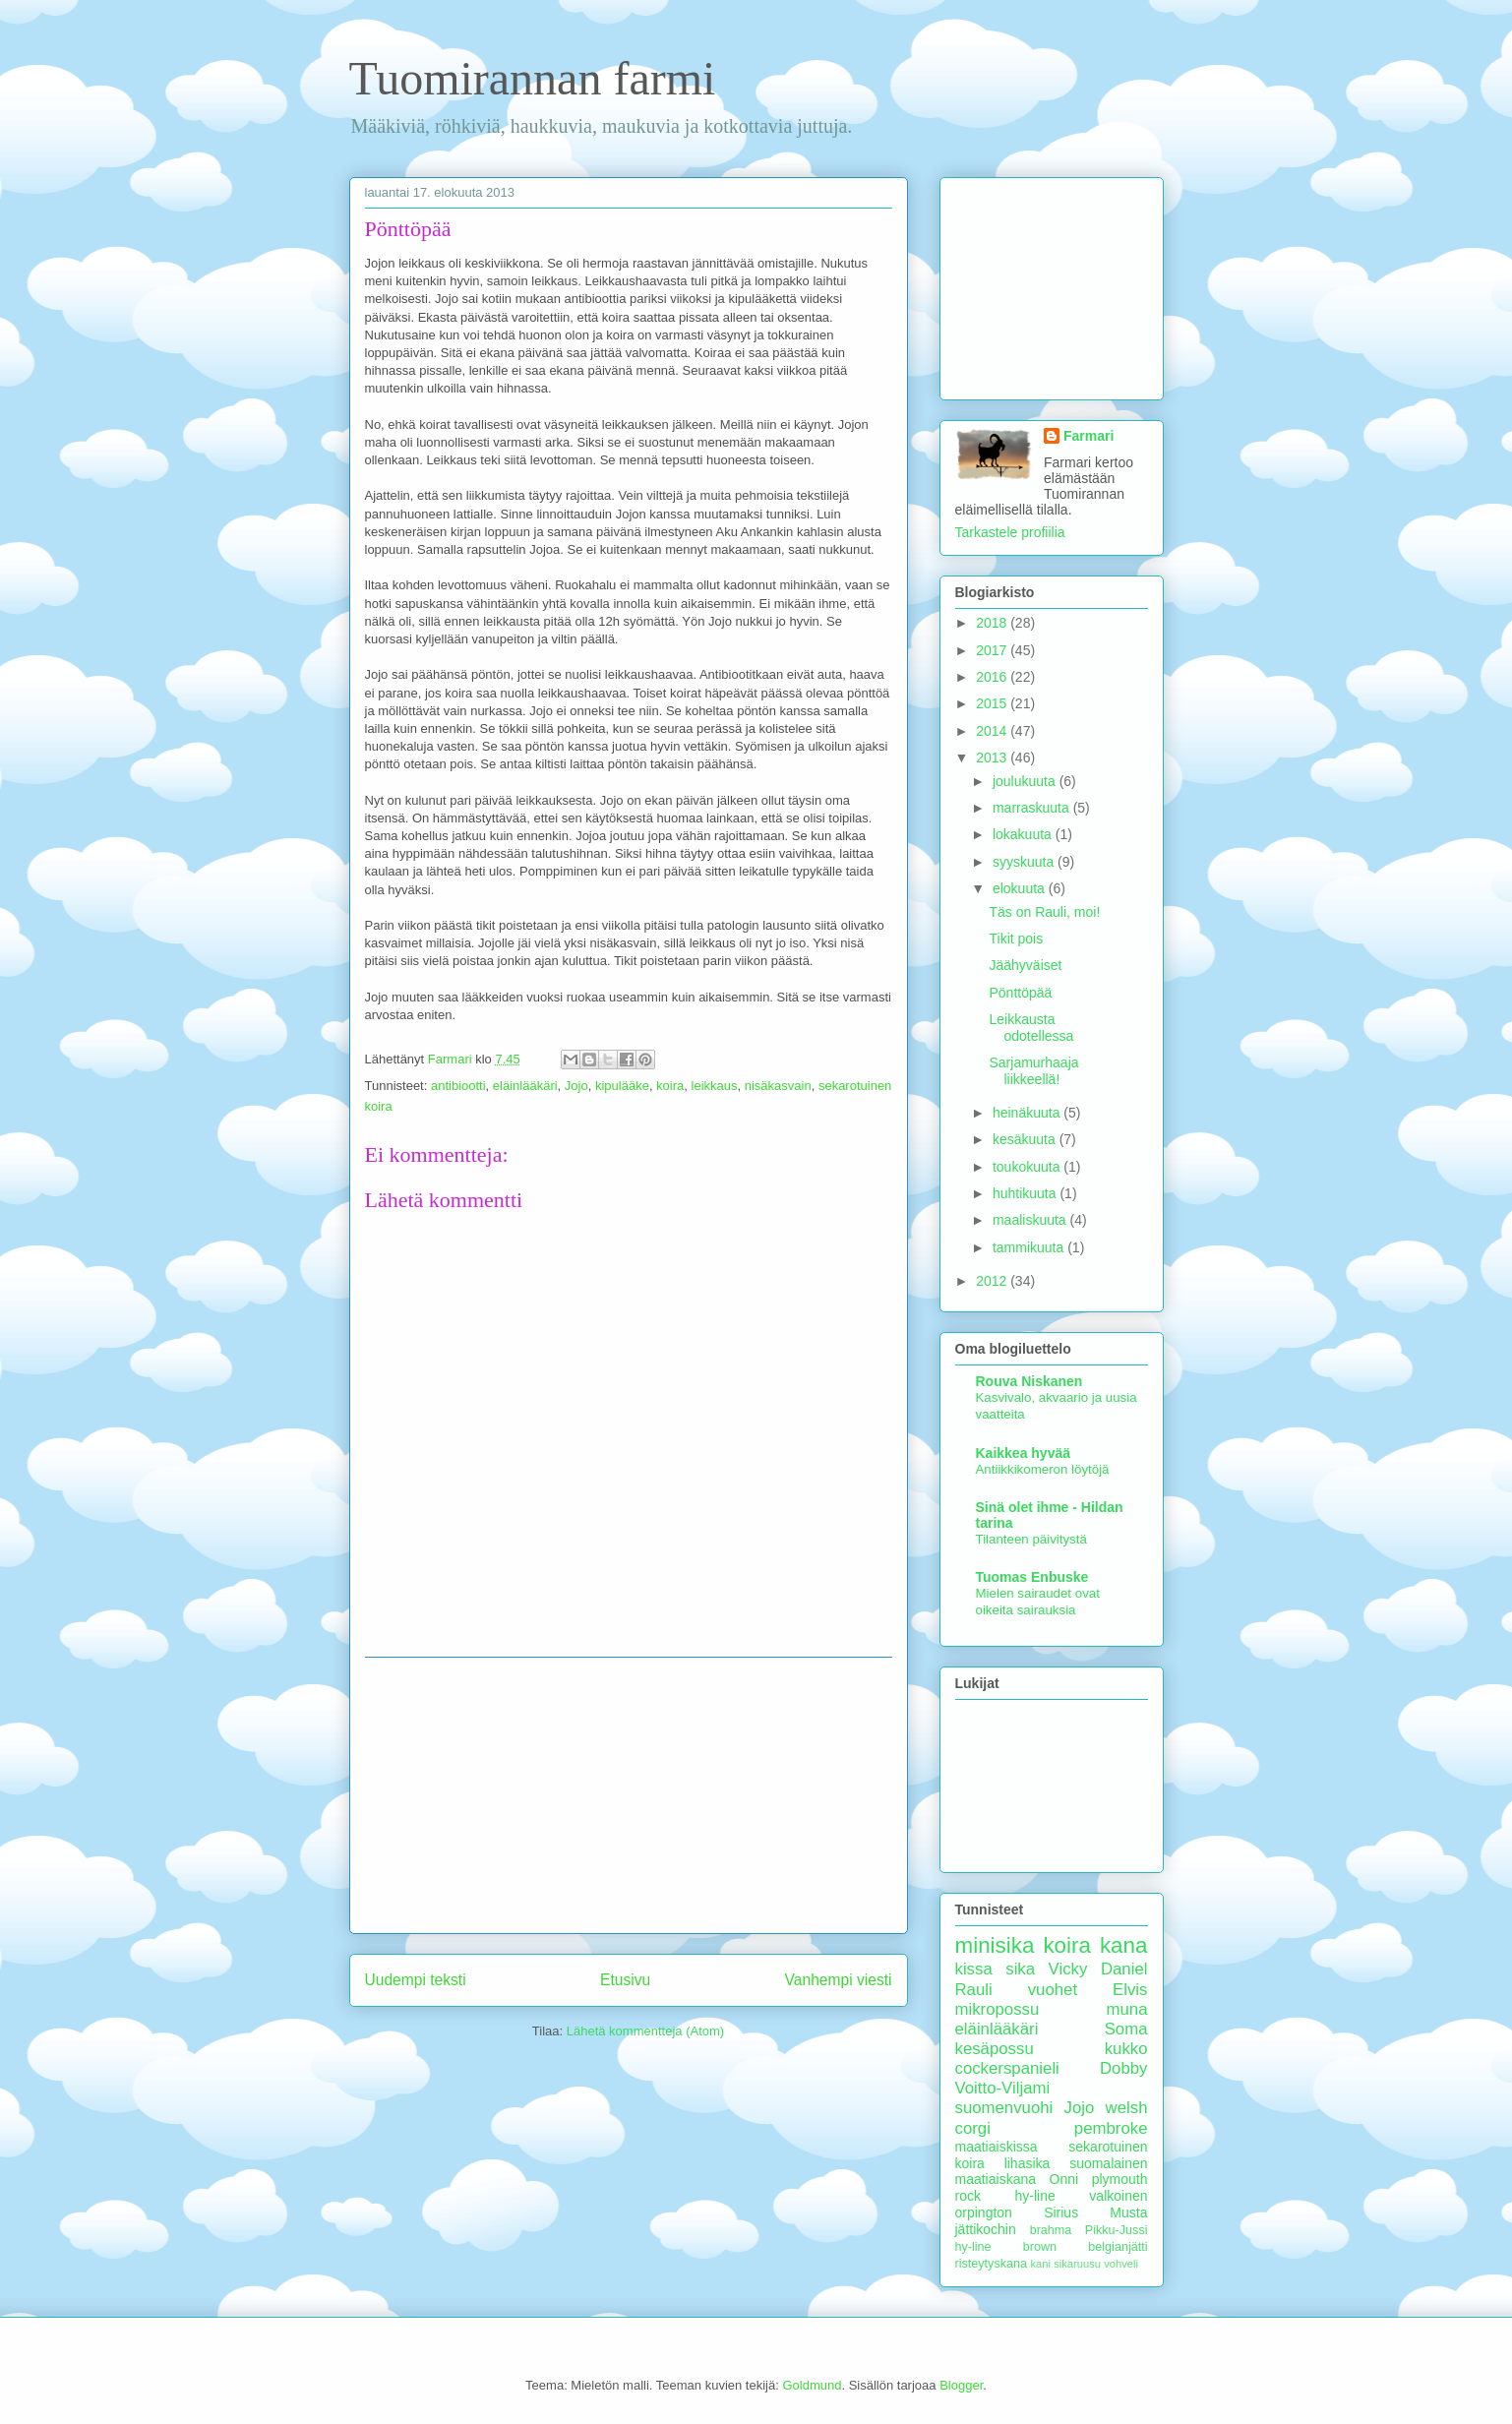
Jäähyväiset (1025, 965)
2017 (993, 650)
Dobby (1124, 2068)
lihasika (1027, 2163)
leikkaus (715, 1085)
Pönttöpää (1020, 992)
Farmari (1088, 436)
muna (1127, 2009)
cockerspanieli (1007, 2068)
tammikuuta (1030, 1247)
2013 (993, 757)
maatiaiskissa (996, 2146)
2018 (993, 623)
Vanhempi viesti (838, 1979)
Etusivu (625, 1979)
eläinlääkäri (525, 1085)
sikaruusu (1077, 2264)
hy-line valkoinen (1081, 2196)
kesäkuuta (1026, 1139)
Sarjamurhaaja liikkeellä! (1033, 1071)
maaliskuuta (1031, 1220)
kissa (974, 1969)
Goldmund (811, 2385)
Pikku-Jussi (1116, 2230)
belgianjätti (1117, 2247)
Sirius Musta (1095, 2212)
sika (1020, 1969)
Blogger (961, 2385)
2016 (993, 677)
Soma (1126, 2029)
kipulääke (622, 1085)
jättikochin (985, 2229)
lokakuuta (1024, 834)
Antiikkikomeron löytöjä (1043, 1469)
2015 (993, 703)
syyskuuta (1025, 862)
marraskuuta (1033, 808)
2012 (993, 1281)
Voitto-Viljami (1003, 2088)
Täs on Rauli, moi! (1044, 912)
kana (1124, 1945)
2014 (993, 731)
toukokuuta (1028, 1167)
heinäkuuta (1028, 1113)
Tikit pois (1016, 938)
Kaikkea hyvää (1023, 1453)
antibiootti (458, 1085)
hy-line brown (1006, 2247)
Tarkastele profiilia (1010, 532)
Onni (1064, 2179)
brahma (1051, 2230)
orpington (983, 2212)
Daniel (1124, 1969)
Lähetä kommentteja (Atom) (645, 2031)
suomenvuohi (1004, 2107)
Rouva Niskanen (1029, 1381)
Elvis (1130, 1989)
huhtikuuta (1026, 1193)
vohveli (1121, 2264)
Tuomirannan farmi (532, 78)
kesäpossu (994, 2048)
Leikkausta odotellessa (1031, 1027)
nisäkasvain (778, 1085)
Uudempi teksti (415, 1979)
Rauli (974, 1989)
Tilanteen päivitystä (1031, 1539)
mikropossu (997, 2009)
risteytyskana (991, 2264)
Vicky (1068, 1969)
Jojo (576, 1085)
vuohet (1052, 1989)
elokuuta (1021, 888)
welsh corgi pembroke (1051, 2117)
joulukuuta (1026, 781)
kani (1041, 2264)
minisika (995, 1945)
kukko (1126, 2048)
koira (670, 1085)
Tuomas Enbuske (1032, 1577)
